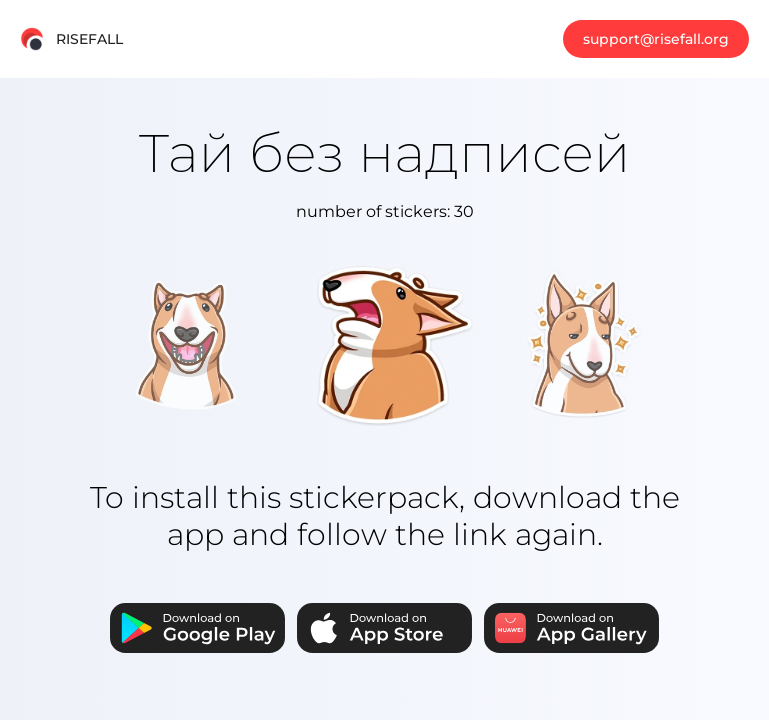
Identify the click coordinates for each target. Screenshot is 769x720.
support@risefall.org (656, 39)
